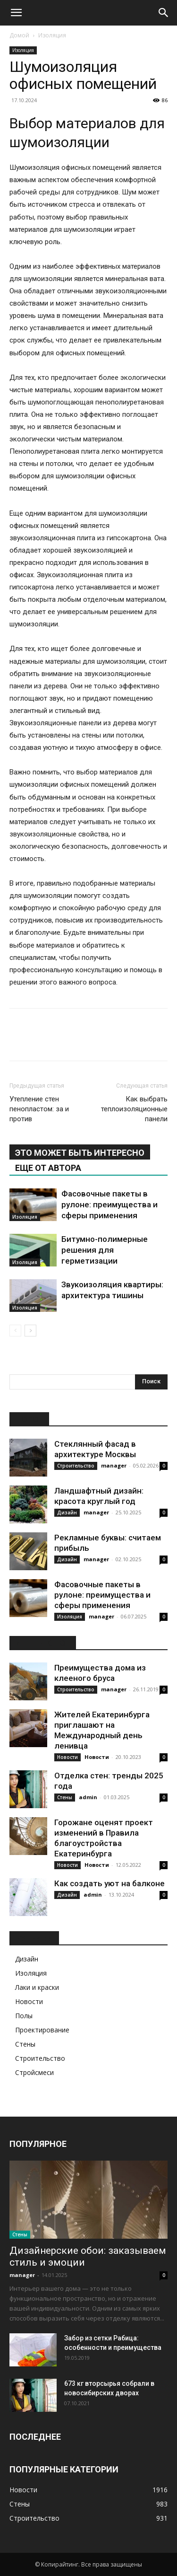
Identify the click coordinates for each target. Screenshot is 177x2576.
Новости (67, 1757)
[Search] (164, 13)
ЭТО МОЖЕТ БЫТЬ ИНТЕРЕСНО (79, 1153)
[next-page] (30, 1330)
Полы (24, 2015)
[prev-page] (15, 1330)
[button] (16, 13)
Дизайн (67, 1512)
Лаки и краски (37, 1987)
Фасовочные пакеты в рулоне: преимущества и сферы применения (109, 1204)
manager (113, 1465)
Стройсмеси (34, 2072)
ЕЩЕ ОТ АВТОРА (48, 1168)
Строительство (75, 1465)
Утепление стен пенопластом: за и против (39, 1109)
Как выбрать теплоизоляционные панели (134, 1109)
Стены (64, 1797)
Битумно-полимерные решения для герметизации (104, 1250)
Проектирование (42, 2029)
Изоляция (52, 35)
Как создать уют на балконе (109, 1883)
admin (88, 1797)
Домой (19, 35)
